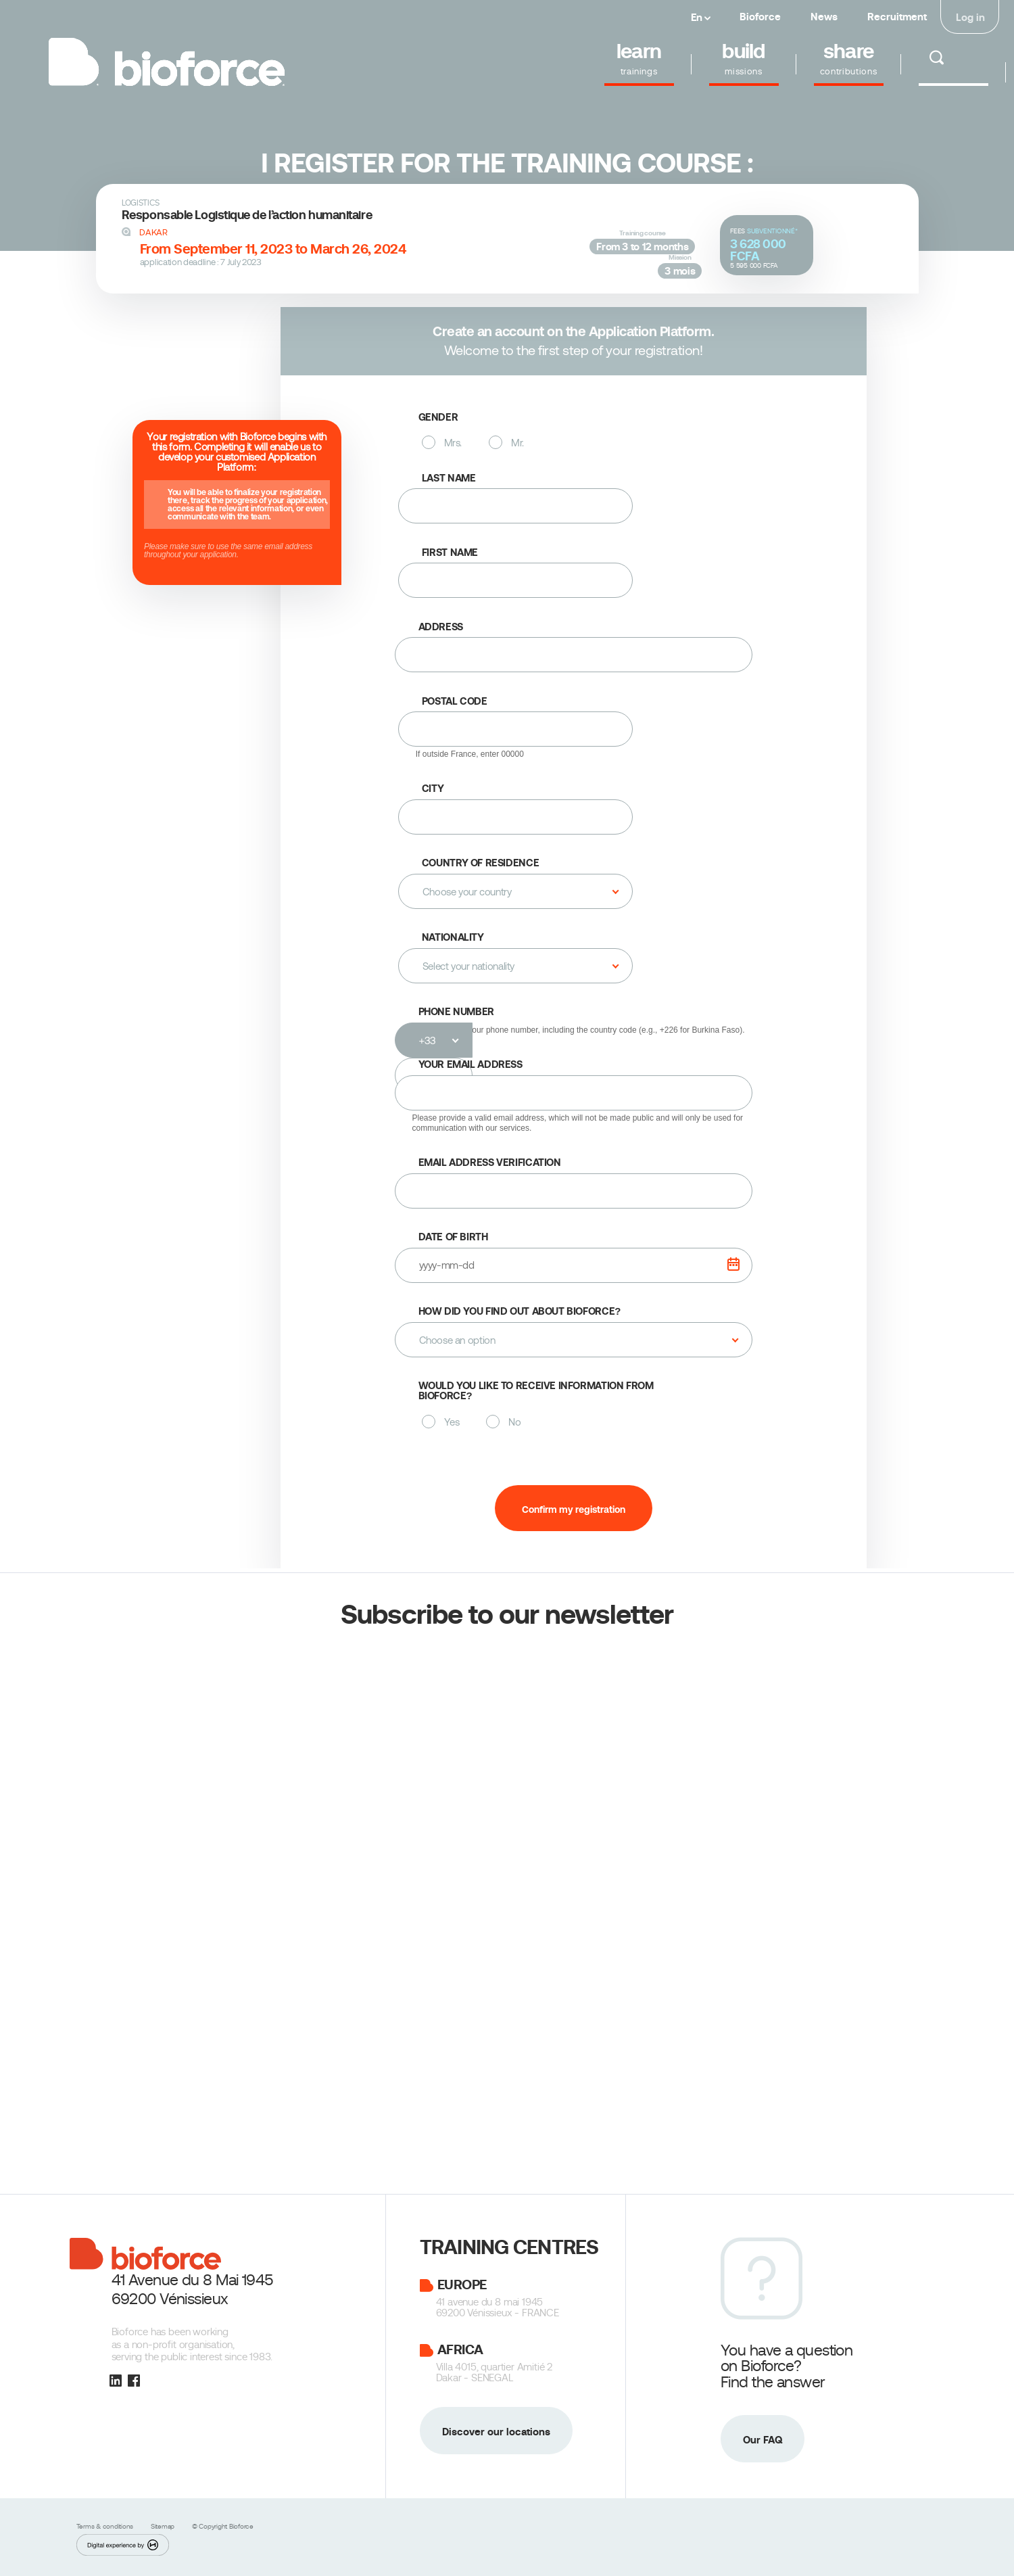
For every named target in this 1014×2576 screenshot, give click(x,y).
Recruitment (897, 16)
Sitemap (163, 2526)
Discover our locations (496, 2431)
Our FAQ (762, 2439)
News (824, 16)
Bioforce (760, 16)
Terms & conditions (105, 2526)
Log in (970, 17)
